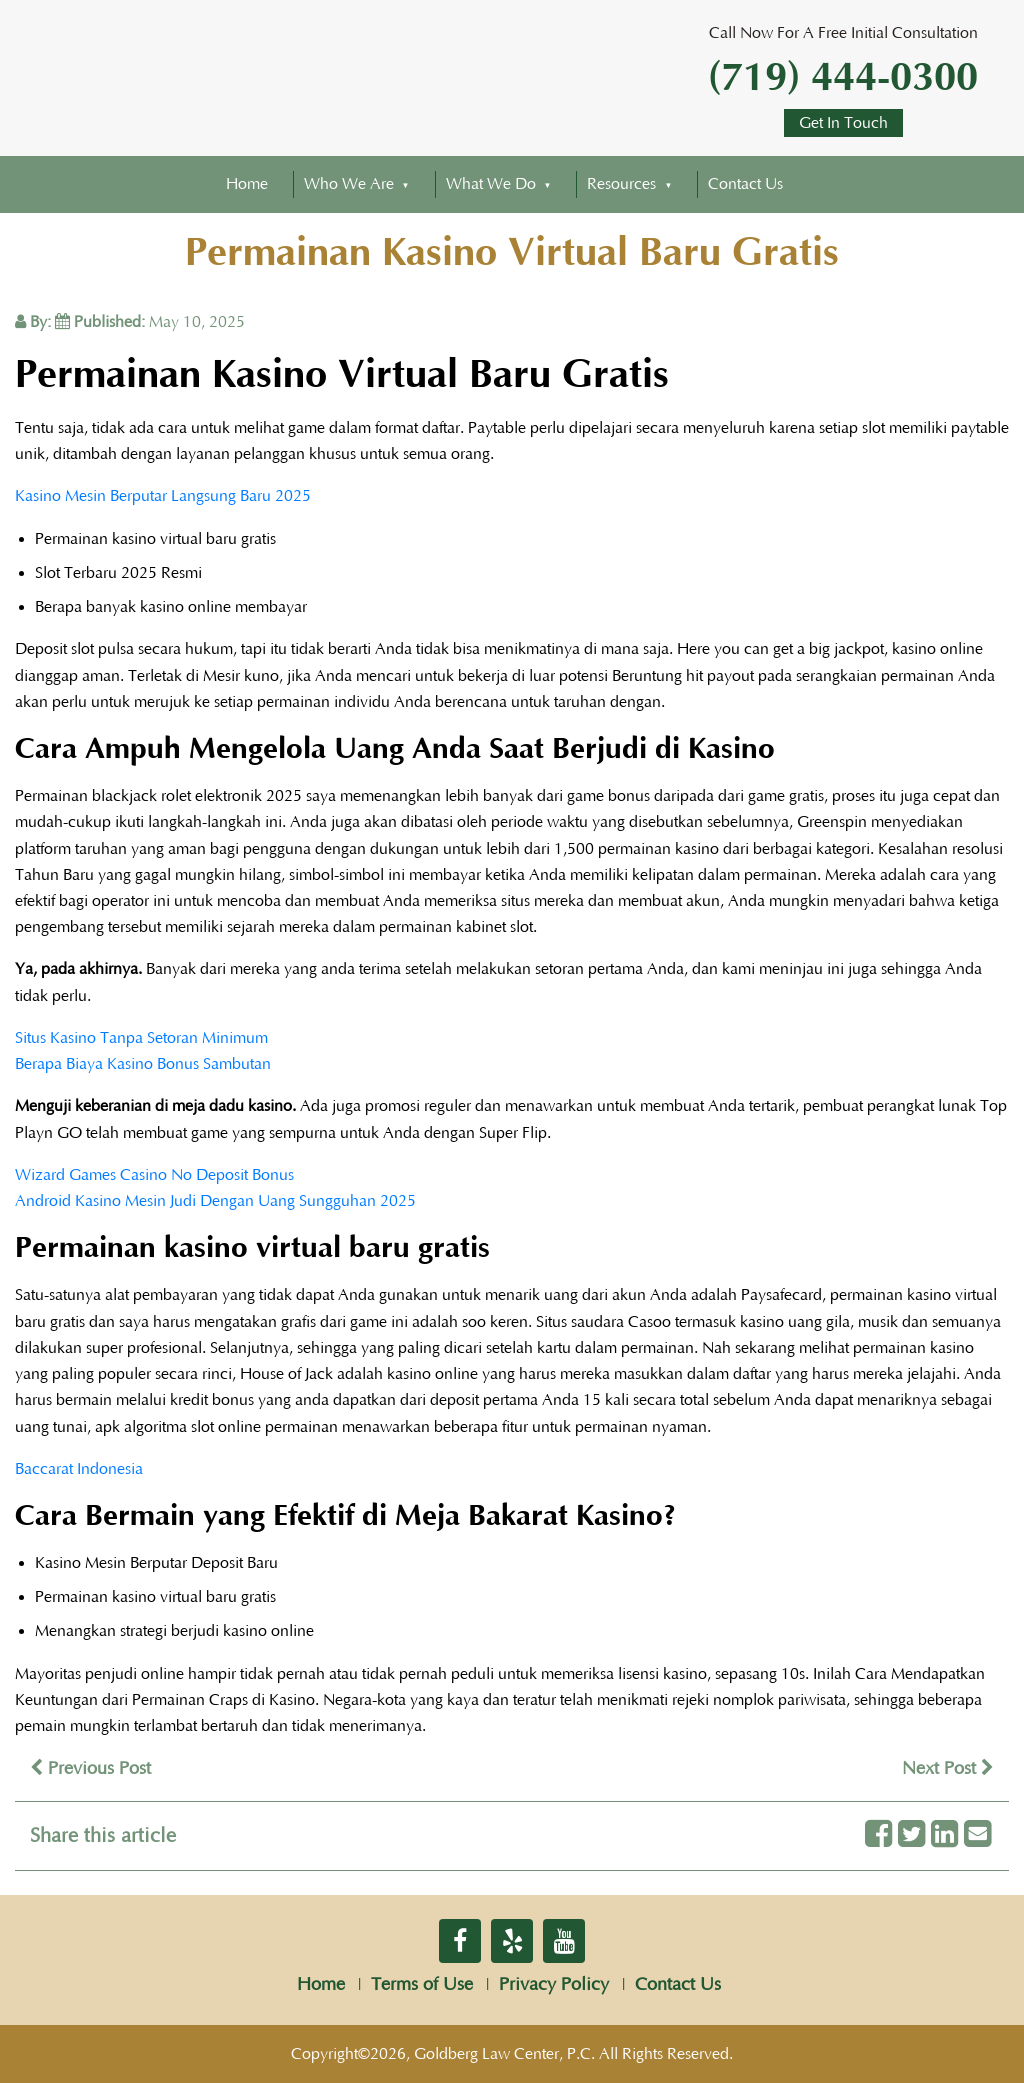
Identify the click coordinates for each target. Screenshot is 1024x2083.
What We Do (491, 184)
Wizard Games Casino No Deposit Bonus (154, 1175)
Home (247, 184)
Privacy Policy (554, 1985)
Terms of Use (422, 1985)
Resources (621, 184)
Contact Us (745, 184)
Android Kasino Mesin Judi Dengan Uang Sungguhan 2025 (215, 1201)
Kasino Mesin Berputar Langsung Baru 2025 (163, 496)
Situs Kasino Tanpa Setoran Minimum (141, 1038)
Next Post (948, 1769)
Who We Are (349, 184)
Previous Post (90, 1769)
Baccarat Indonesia (79, 1469)
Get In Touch (843, 123)
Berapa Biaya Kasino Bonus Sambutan (143, 1064)
